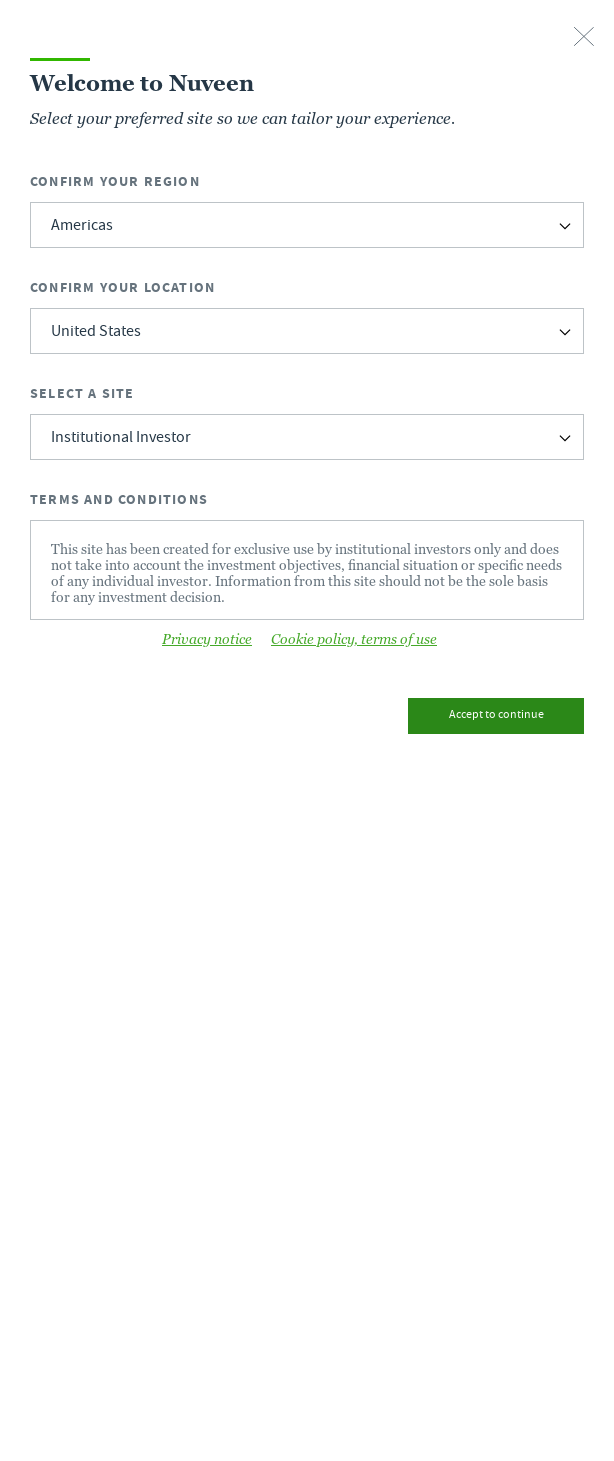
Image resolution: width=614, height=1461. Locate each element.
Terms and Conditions (119, 499)
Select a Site (82, 393)
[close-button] (584, 38)
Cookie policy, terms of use (354, 639)
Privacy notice (207, 639)
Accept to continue (496, 715)
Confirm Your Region (115, 181)
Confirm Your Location (122, 287)
